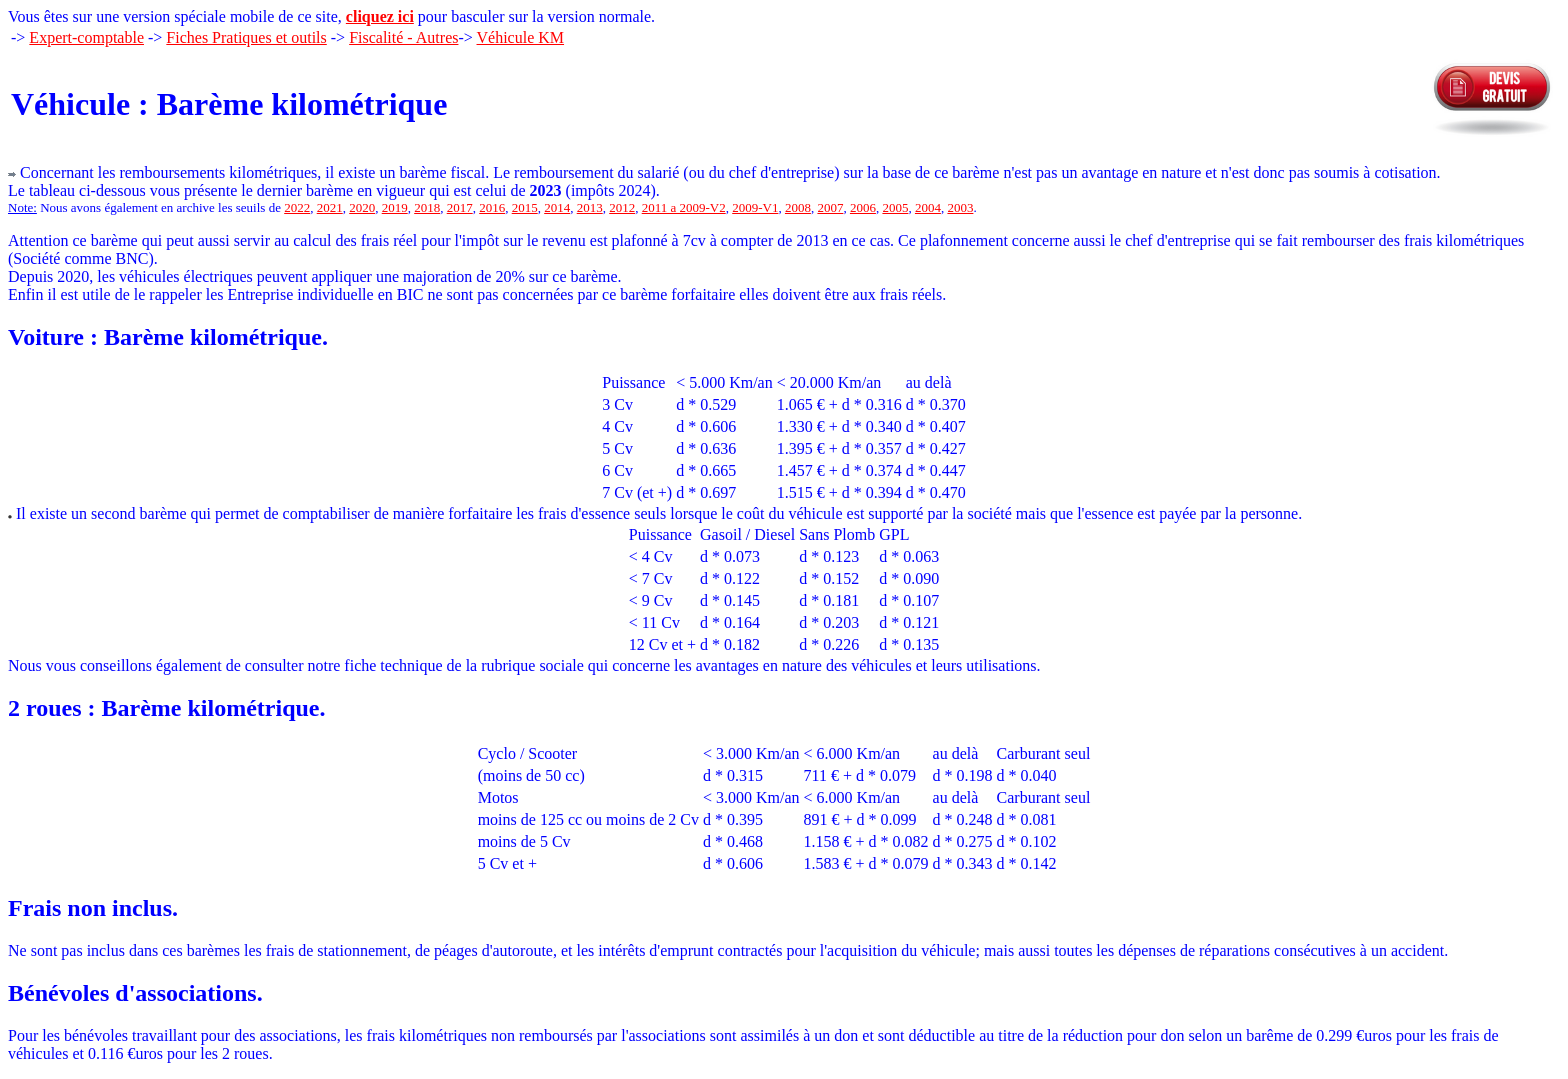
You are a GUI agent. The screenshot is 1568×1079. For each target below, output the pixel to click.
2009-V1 (755, 207)
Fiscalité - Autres (403, 37)
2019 (395, 207)
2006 (863, 207)
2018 (427, 207)
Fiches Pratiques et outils (246, 37)
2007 (830, 207)
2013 (590, 207)
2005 (895, 207)
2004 (928, 207)
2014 (557, 207)
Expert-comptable (86, 37)
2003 (960, 207)
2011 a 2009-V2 (684, 207)
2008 (798, 207)
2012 (622, 207)
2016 (492, 207)
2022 (297, 207)
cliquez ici (380, 16)
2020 (362, 207)
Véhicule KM (521, 37)
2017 (460, 207)
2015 (525, 207)
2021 (330, 207)
